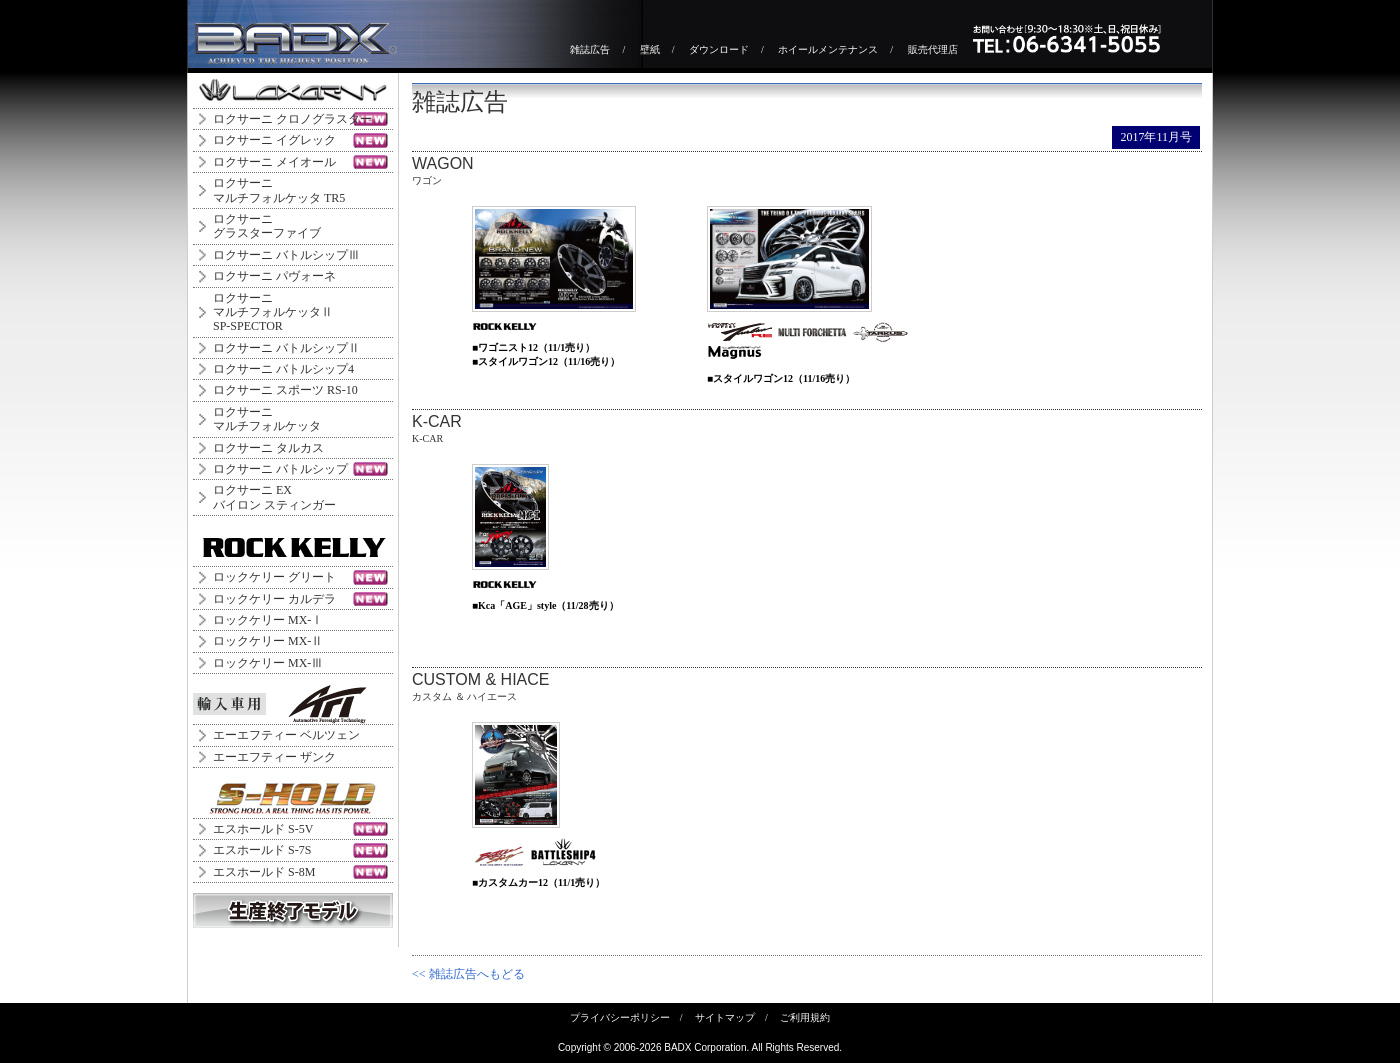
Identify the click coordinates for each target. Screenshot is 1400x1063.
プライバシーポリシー (620, 1017)
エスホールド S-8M (264, 872)
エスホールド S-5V (263, 829)
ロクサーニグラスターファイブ (267, 226)
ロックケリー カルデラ (274, 599)
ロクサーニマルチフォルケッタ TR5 (279, 190)
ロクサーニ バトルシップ (280, 469)
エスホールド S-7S (262, 850)
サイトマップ (725, 1017)
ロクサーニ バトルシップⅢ (286, 255)
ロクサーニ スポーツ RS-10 (285, 390)
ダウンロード (719, 49)
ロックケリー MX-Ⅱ (268, 641)
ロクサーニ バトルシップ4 (283, 369)
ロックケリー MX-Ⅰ (268, 620)
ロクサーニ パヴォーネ (274, 276)
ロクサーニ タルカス (268, 448)
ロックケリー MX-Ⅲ (268, 663)
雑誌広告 (590, 49)
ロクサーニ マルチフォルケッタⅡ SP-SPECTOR (273, 312)
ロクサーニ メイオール (274, 162)
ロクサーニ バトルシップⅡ (286, 348)
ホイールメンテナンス (828, 49)
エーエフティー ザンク (274, 757)
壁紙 (650, 49)
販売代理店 (933, 49)
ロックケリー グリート (274, 577)
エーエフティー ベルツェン (286, 735)
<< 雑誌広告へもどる (468, 974)
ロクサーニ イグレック (274, 140)
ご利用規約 (805, 1017)
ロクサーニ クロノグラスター (292, 119)
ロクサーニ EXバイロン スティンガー (274, 497)
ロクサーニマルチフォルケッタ (267, 419)
